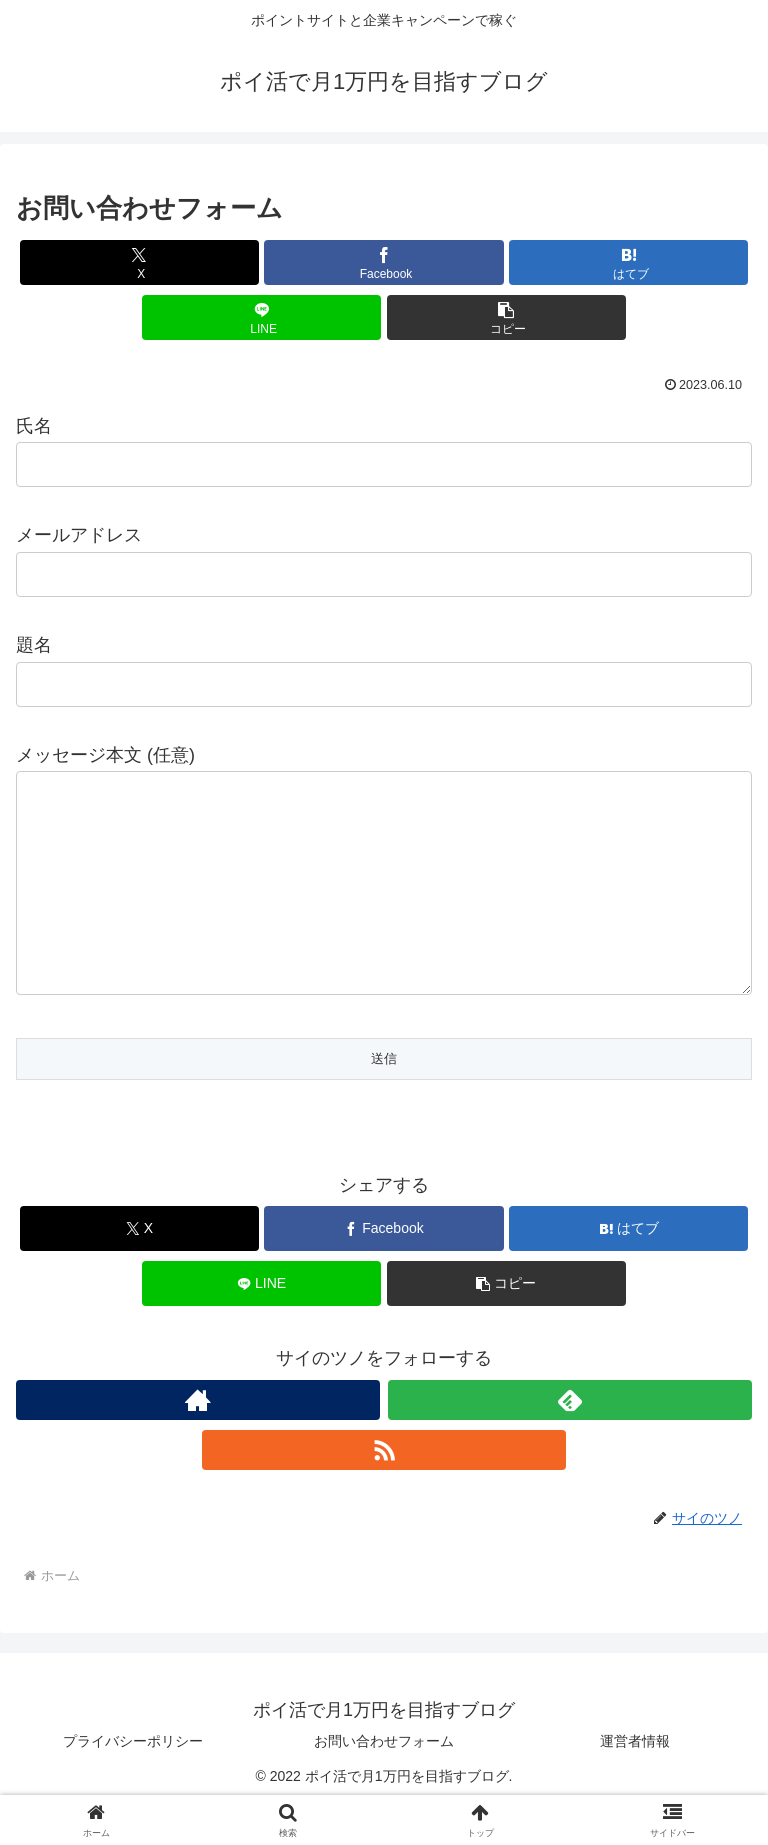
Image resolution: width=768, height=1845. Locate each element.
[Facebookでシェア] (383, 262)
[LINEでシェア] (261, 317)
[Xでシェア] (139, 262)
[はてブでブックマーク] (628, 262)
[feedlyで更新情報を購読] (570, 1440)
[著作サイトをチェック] (198, 1440)
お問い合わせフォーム (384, 1781)
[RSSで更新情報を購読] (384, 1490)
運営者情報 (635, 1781)
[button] (506, 317)
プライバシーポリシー (133, 1781)
